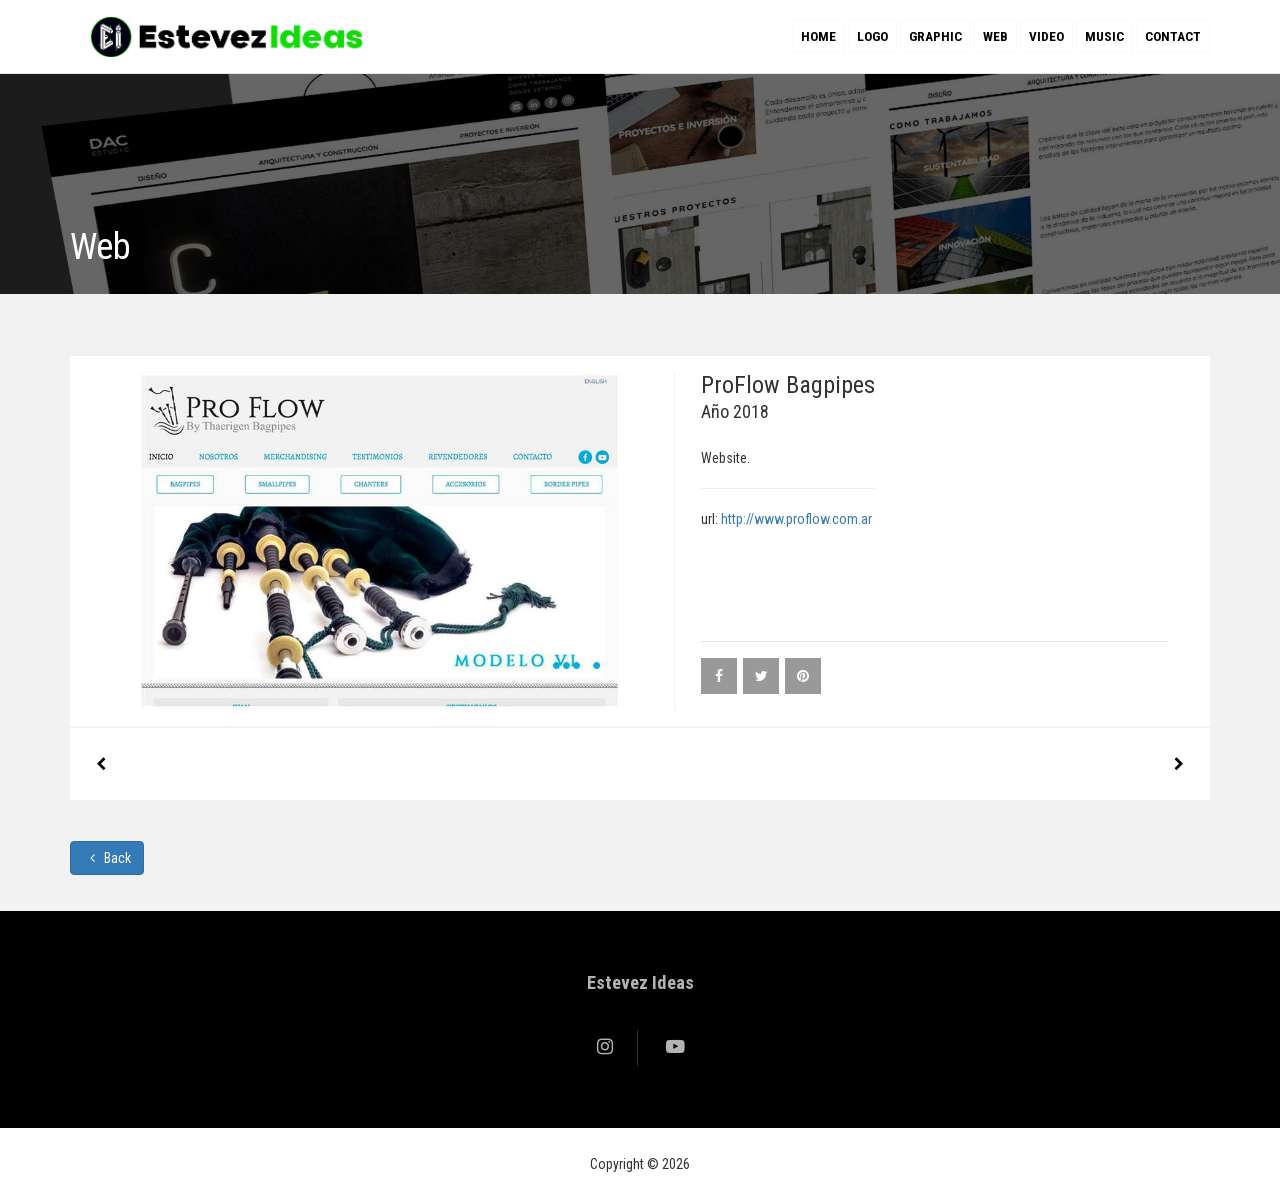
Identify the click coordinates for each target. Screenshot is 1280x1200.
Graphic (935, 36)
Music (1104, 36)
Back (107, 858)
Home (818, 36)
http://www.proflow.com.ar (796, 519)
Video (1046, 36)
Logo (872, 36)
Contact (1173, 36)
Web (995, 36)
